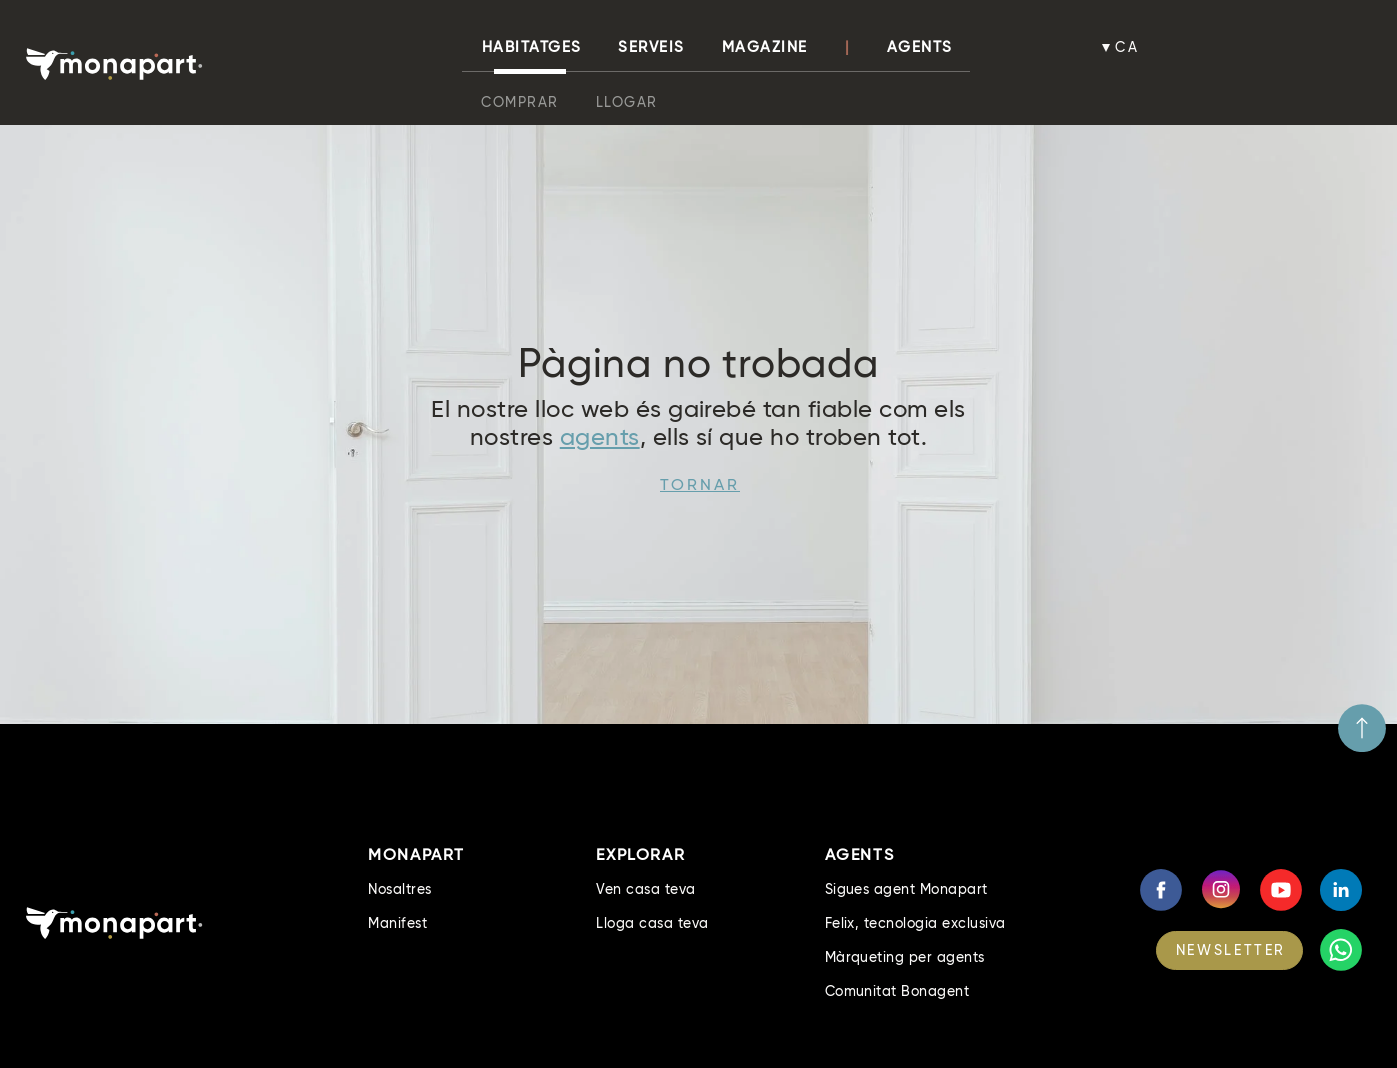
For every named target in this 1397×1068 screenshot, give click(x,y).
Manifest (397, 923)
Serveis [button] (651, 47)
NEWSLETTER (1231, 950)
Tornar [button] (700, 484)
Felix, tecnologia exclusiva (915, 923)
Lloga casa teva (652, 923)
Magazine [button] (765, 47)
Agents (920, 47)
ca (1127, 47)
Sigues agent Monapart (906, 889)
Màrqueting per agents (905, 957)
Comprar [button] (520, 102)
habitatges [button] (532, 47)
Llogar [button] (627, 102)
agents (600, 436)
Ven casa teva (645, 889)
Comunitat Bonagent (897, 991)
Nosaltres (399, 889)
